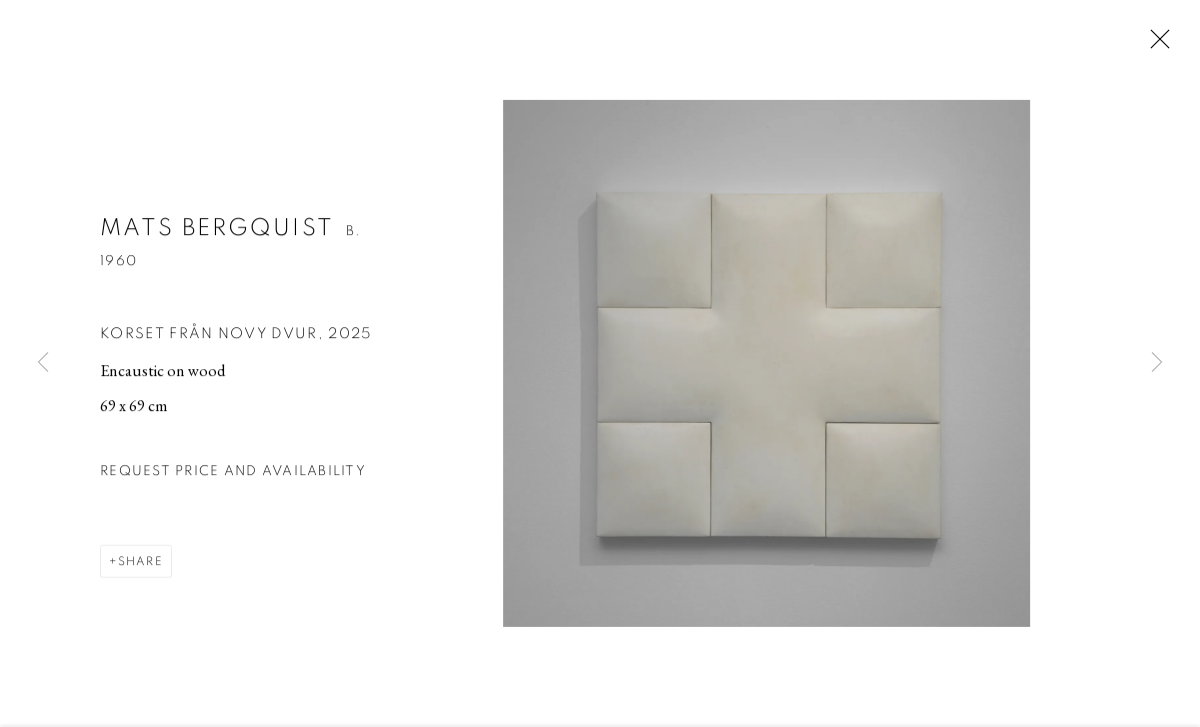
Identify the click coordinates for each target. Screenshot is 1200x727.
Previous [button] (43, 363)
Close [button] (1159, 45)
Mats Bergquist (217, 239)
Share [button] (140, 572)
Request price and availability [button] (233, 482)
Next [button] (1157, 363)
